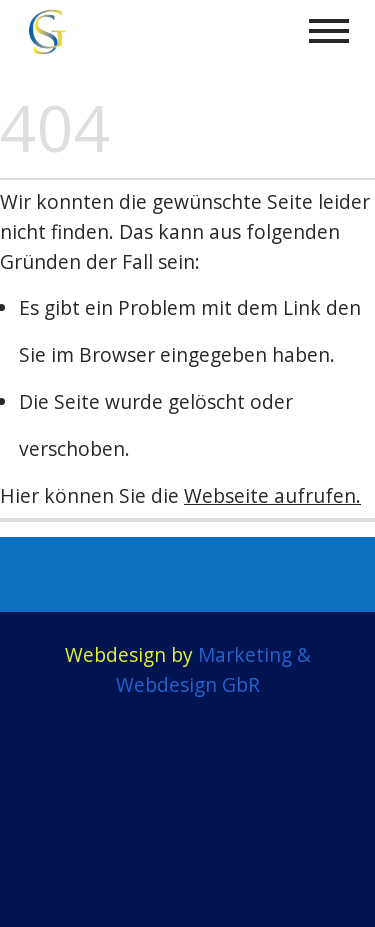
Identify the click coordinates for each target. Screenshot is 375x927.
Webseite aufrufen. (272, 495)
